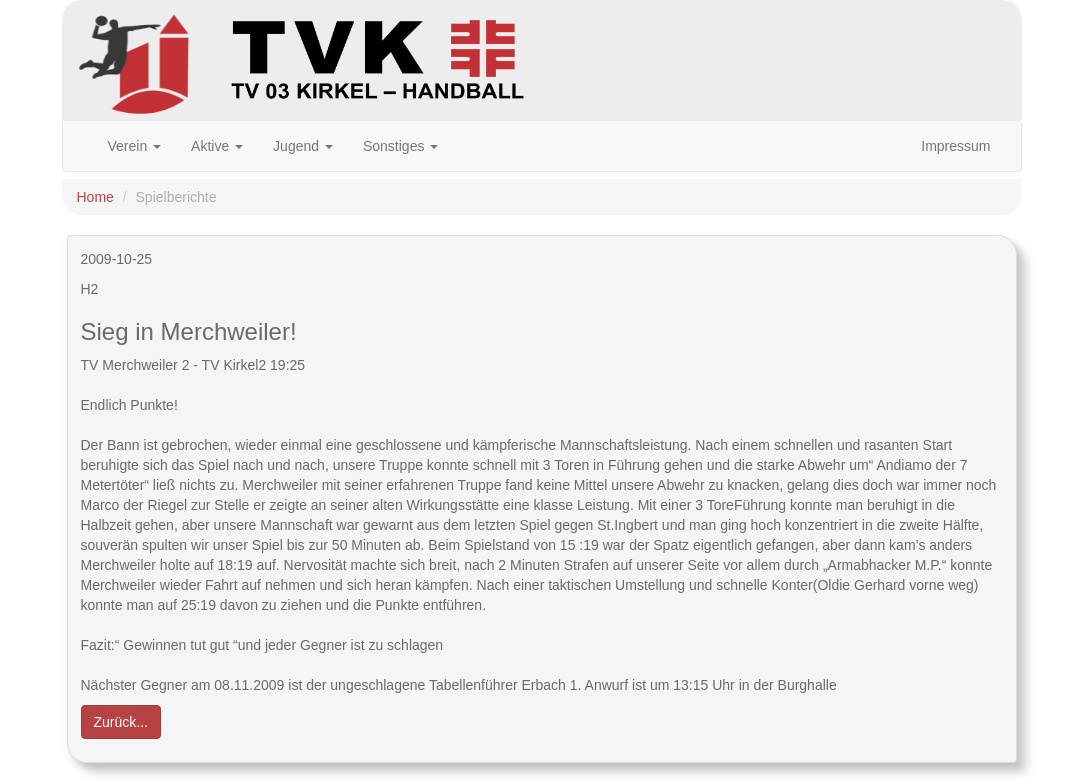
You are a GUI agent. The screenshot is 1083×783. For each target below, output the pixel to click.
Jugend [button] (303, 146)
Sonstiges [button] (400, 146)
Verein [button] (135, 146)
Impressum (955, 146)
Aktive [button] (217, 146)
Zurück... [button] (121, 722)
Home (95, 197)
